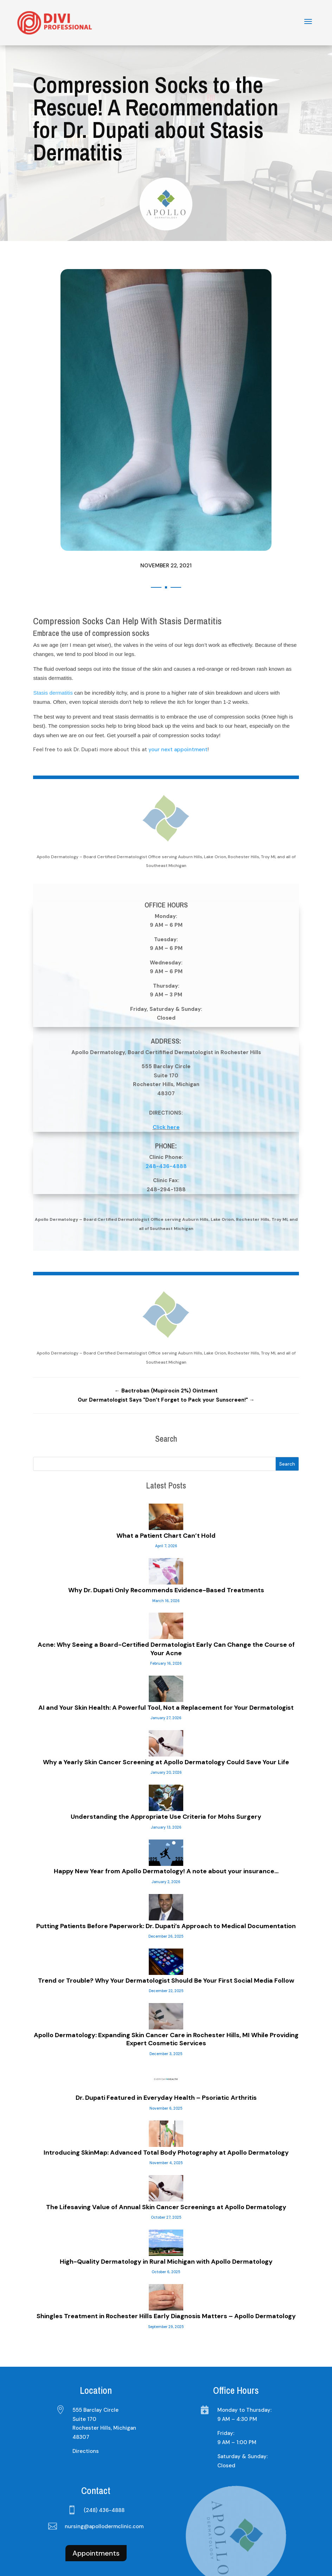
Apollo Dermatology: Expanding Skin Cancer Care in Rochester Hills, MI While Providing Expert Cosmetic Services (166, 1988)
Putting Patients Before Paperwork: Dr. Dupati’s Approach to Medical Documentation (166, 1875)
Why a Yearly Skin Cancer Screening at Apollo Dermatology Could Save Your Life (166, 1711)
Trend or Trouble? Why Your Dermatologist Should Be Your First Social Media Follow (166, 1930)
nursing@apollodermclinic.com (104, 2475)
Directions (85, 2400)
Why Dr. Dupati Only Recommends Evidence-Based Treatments (166, 1539)
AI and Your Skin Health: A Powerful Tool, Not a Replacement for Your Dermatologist (166, 1657)
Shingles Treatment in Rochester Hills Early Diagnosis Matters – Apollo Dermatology (166, 2265)
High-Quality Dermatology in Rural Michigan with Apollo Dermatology (166, 2211)
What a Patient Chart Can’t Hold (166, 1485)
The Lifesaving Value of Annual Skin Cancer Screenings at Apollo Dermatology (166, 2156)
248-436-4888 (166, 1115)
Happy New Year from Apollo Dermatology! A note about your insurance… (166, 1820)
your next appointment (178, 698)
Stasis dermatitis (52, 642)
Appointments (96, 2502)
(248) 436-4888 (104, 2459)
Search (287, 1413)
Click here (166, 1076)
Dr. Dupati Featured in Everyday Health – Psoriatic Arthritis (166, 2047)
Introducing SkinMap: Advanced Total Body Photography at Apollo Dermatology (166, 2102)
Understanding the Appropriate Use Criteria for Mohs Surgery (166, 1766)
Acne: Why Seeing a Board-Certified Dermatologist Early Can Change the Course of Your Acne (166, 1598)
